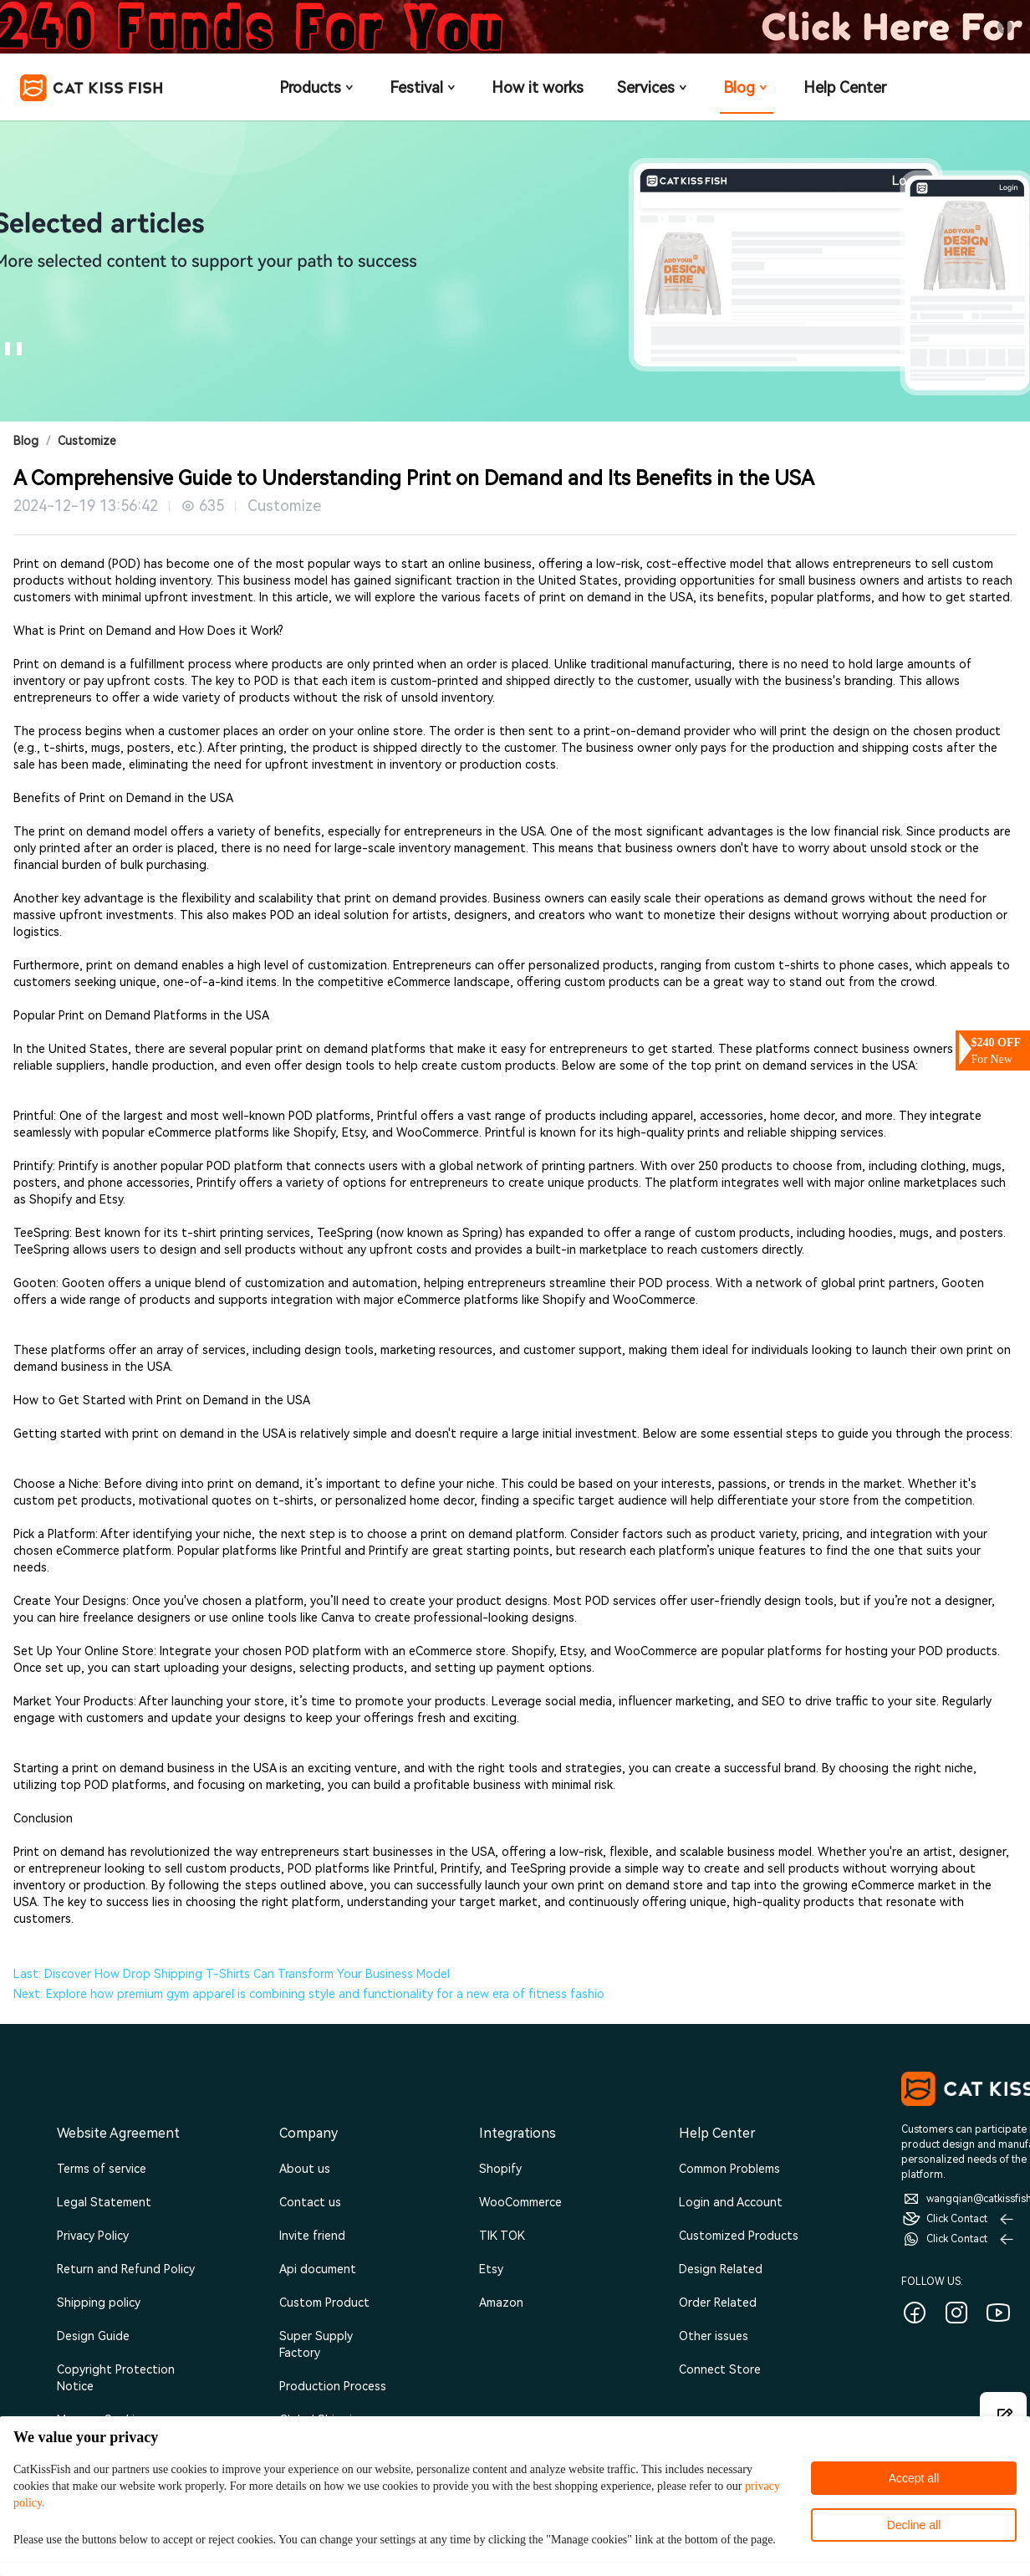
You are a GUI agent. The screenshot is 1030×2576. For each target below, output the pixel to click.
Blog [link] (25, 441)
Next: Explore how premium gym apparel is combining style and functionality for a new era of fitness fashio (308, 1994)
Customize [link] (87, 441)
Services (653, 87)
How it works (538, 87)
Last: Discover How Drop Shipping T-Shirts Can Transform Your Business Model (231, 1974)
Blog (746, 87)
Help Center (844, 87)
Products (317, 87)
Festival (424, 87)
